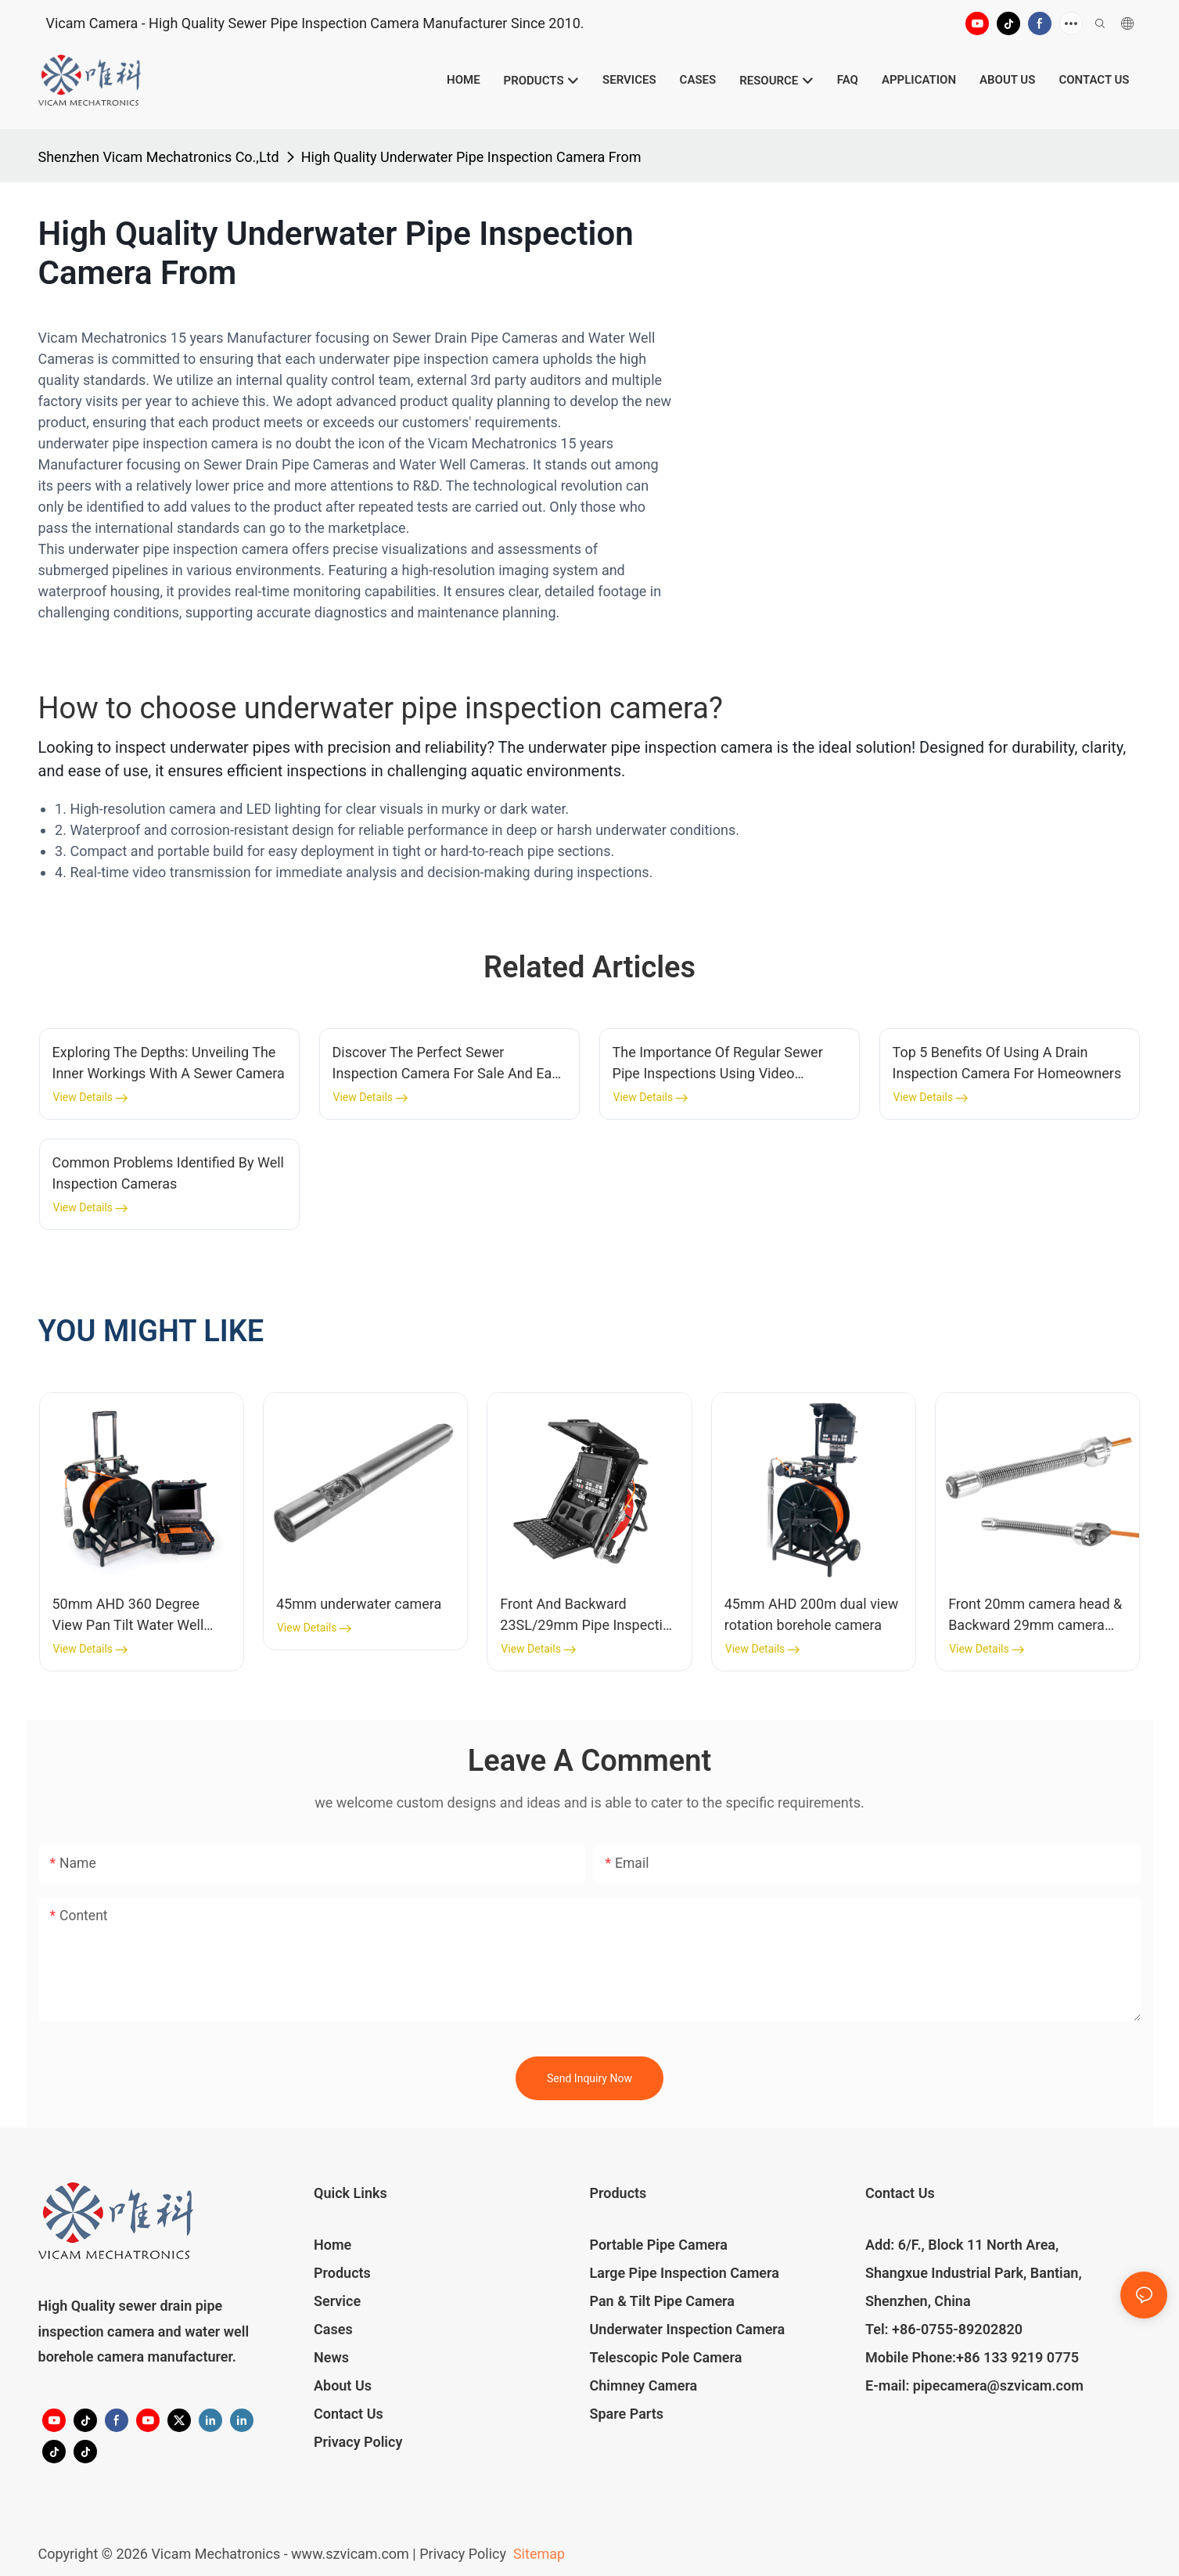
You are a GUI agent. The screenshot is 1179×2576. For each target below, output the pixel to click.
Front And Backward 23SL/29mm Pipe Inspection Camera (589, 1615)
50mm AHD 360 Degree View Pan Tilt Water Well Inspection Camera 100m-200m (133, 1615)
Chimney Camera (644, 2385)
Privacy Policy (358, 2442)
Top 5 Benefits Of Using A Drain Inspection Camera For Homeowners (1007, 1062)
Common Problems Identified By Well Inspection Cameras (168, 1173)
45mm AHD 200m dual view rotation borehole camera (811, 1614)
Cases (333, 2329)
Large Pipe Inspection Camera (684, 2273)
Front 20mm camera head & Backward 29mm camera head (1035, 1615)
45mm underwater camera (358, 1604)
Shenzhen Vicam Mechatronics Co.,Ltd (158, 157)
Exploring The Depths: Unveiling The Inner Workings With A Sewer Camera (168, 1062)
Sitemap (537, 2553)
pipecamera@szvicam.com (998, 2385)
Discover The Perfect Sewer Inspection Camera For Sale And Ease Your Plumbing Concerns (449, 1064)
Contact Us (348, 2413)
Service (337, 2301)
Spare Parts (627, 2413)
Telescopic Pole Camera (666, 2357)
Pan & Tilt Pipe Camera (662, 2301)
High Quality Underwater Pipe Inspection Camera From (471, 157)
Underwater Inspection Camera (687, 2329)
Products (342, 2273)
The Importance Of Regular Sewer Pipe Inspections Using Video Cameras (718, 1064)
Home (332, 2244)
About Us (343, 2385)
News (331, 2357)
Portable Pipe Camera (659, 2244)
